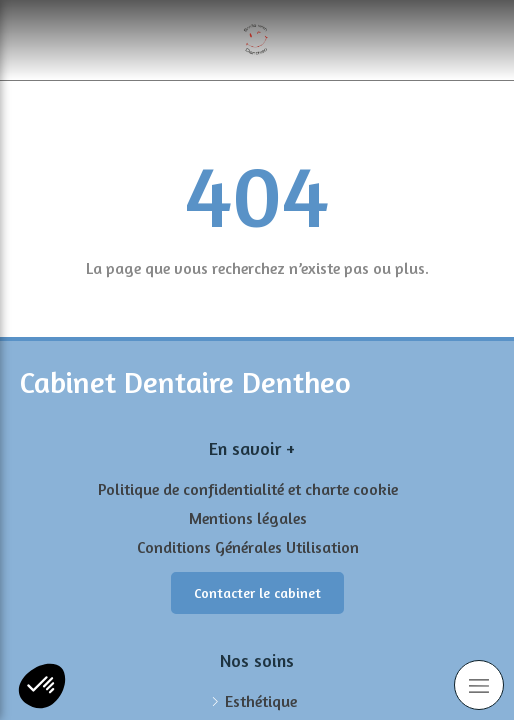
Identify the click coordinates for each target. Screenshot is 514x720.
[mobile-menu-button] (479, 685)
